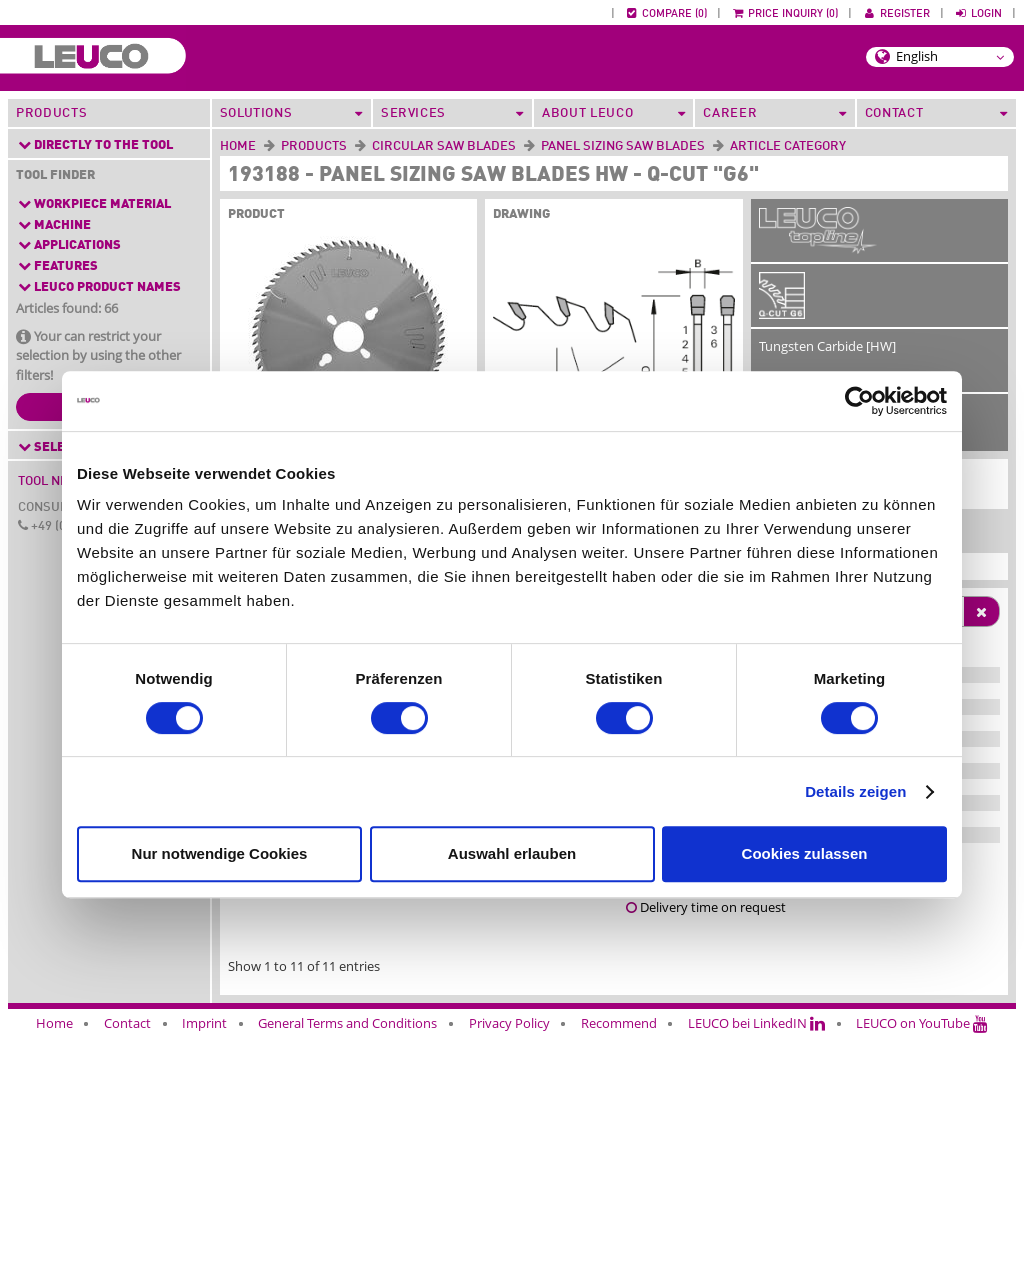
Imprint (204, 1256)
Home (238, 146)
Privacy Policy (509, 1256)
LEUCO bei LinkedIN (756, 1256)
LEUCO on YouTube (922, 1256)
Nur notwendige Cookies (220, 853)
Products (51, 113)
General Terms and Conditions (347, 1256)
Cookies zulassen (805, 853)
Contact (127, 1256)
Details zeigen (855, 791)
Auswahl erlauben (512, 853)
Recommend (619, 1256)
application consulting (426, 1120)
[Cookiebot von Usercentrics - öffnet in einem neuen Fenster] (859, 401)
